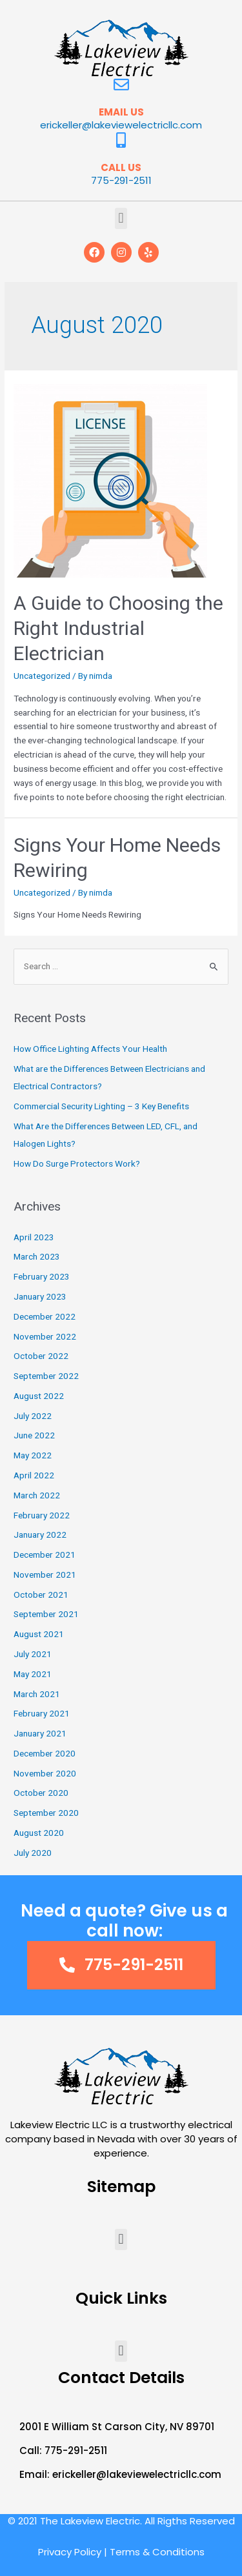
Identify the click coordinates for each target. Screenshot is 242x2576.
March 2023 (37, 1256)
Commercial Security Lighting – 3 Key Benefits (101, 1106)
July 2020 (33, 1852)
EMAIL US (121, 112)
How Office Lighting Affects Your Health (90, 1048)
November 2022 (45, 1336)
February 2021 (42, 1713)
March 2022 (37, 1495)
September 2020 (46, 1812)
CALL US (121, 167)
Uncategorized (42, 675)
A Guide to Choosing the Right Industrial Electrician (118, 628)
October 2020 (41, 1792)
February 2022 (42, 1515)
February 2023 (42, 1276)
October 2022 (41, 1356)
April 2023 (34, 1237)
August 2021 (39, 1634)
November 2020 (45, 1773)
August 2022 (39, 1396)
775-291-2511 (121, 180)
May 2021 (33, 1674)
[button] (121, 218)
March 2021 (37, 1694)
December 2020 (45, 1753)
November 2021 (45, 1574)
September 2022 (46, 1376)
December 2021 (45, 1554)
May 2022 (33, 1455)
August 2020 (39, 1832)
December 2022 (45, 1316)
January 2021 (40, 1733)
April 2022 (34, 1475)
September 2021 (46, 1614)
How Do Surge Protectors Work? (77, 1163)
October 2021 (41, 1594)
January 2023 (40, 1296)
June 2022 (34, 1435)
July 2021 (33, 1654)
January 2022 (40, 1534)
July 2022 (33, 1416)
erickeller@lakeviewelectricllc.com (121, 125)
